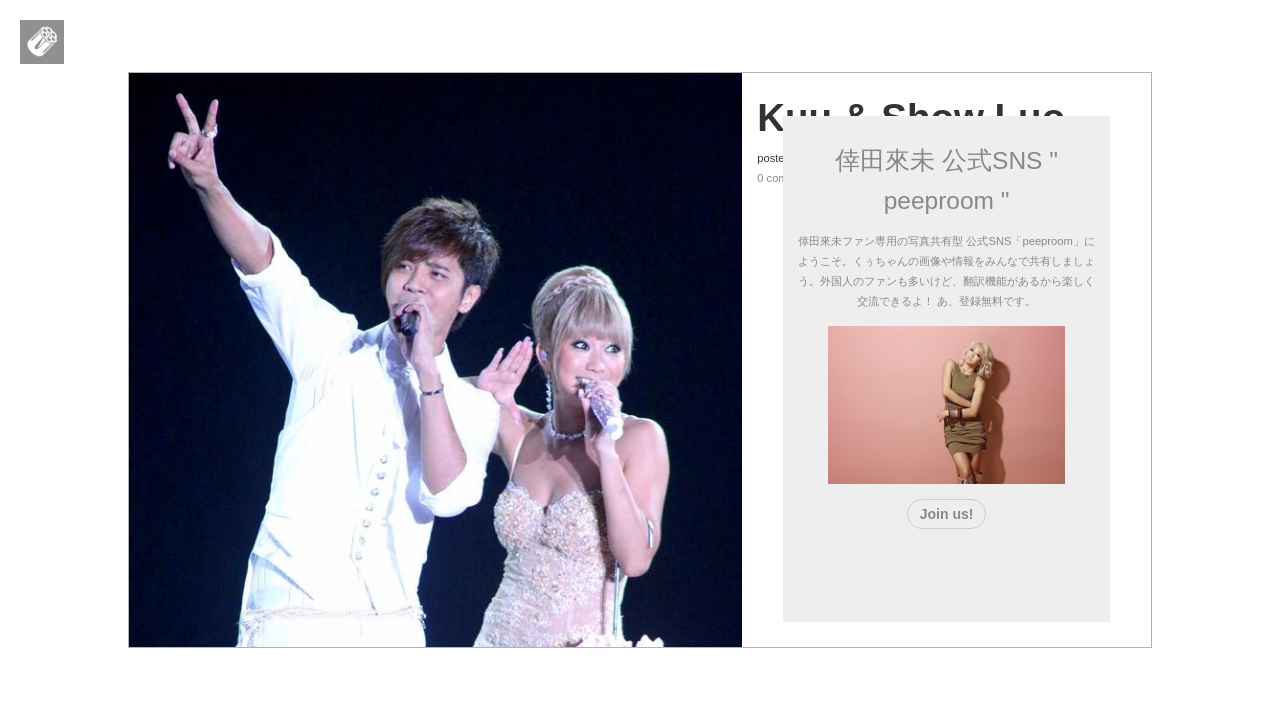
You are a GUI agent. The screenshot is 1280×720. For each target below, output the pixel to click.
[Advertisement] (947, 571)
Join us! (947, 514)
